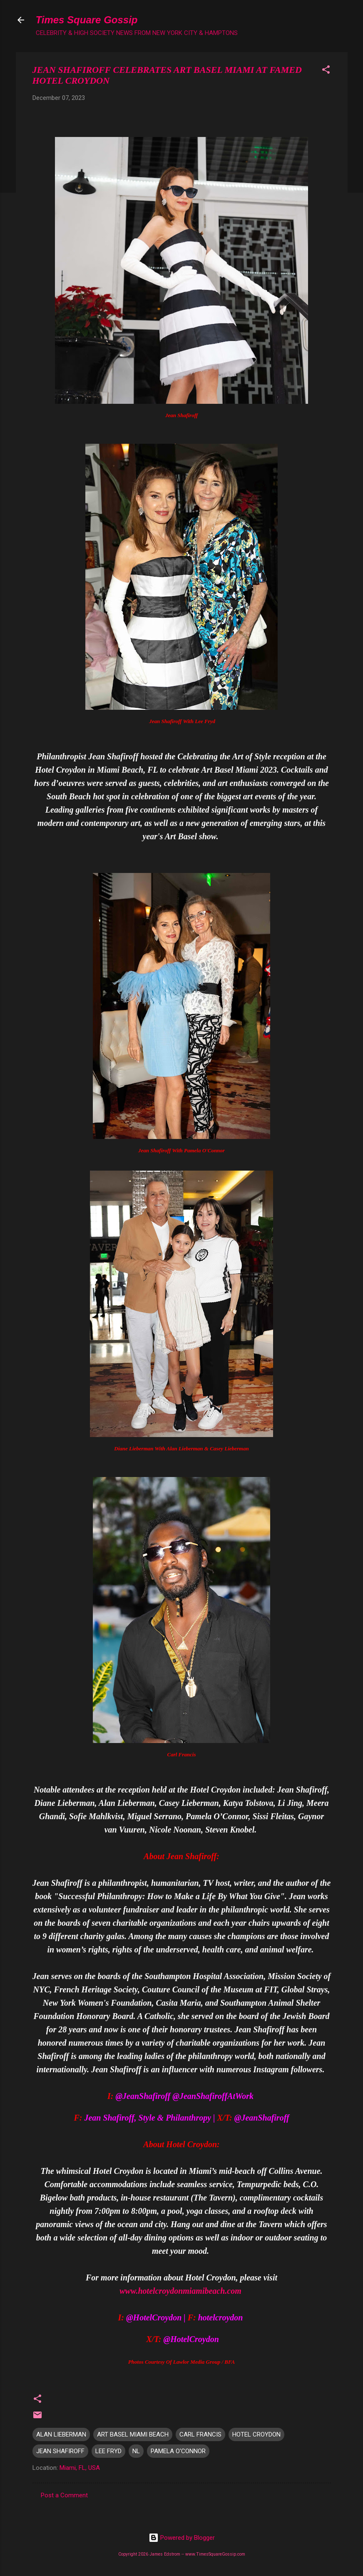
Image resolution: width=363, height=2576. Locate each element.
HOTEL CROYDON (256, 2434)
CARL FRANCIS (200, 2434)
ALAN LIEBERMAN (61, 2434)
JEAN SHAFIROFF (60, 2451)
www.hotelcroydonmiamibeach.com (180, 2290)
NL (136, 2451)
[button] (326, 71)
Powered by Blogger (182, 2537)
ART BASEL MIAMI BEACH (133, 2434)
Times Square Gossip (87, 19)
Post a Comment (64, 2495)
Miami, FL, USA (80, 2468)
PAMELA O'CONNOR (178, 2451)
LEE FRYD (108, 2451)
